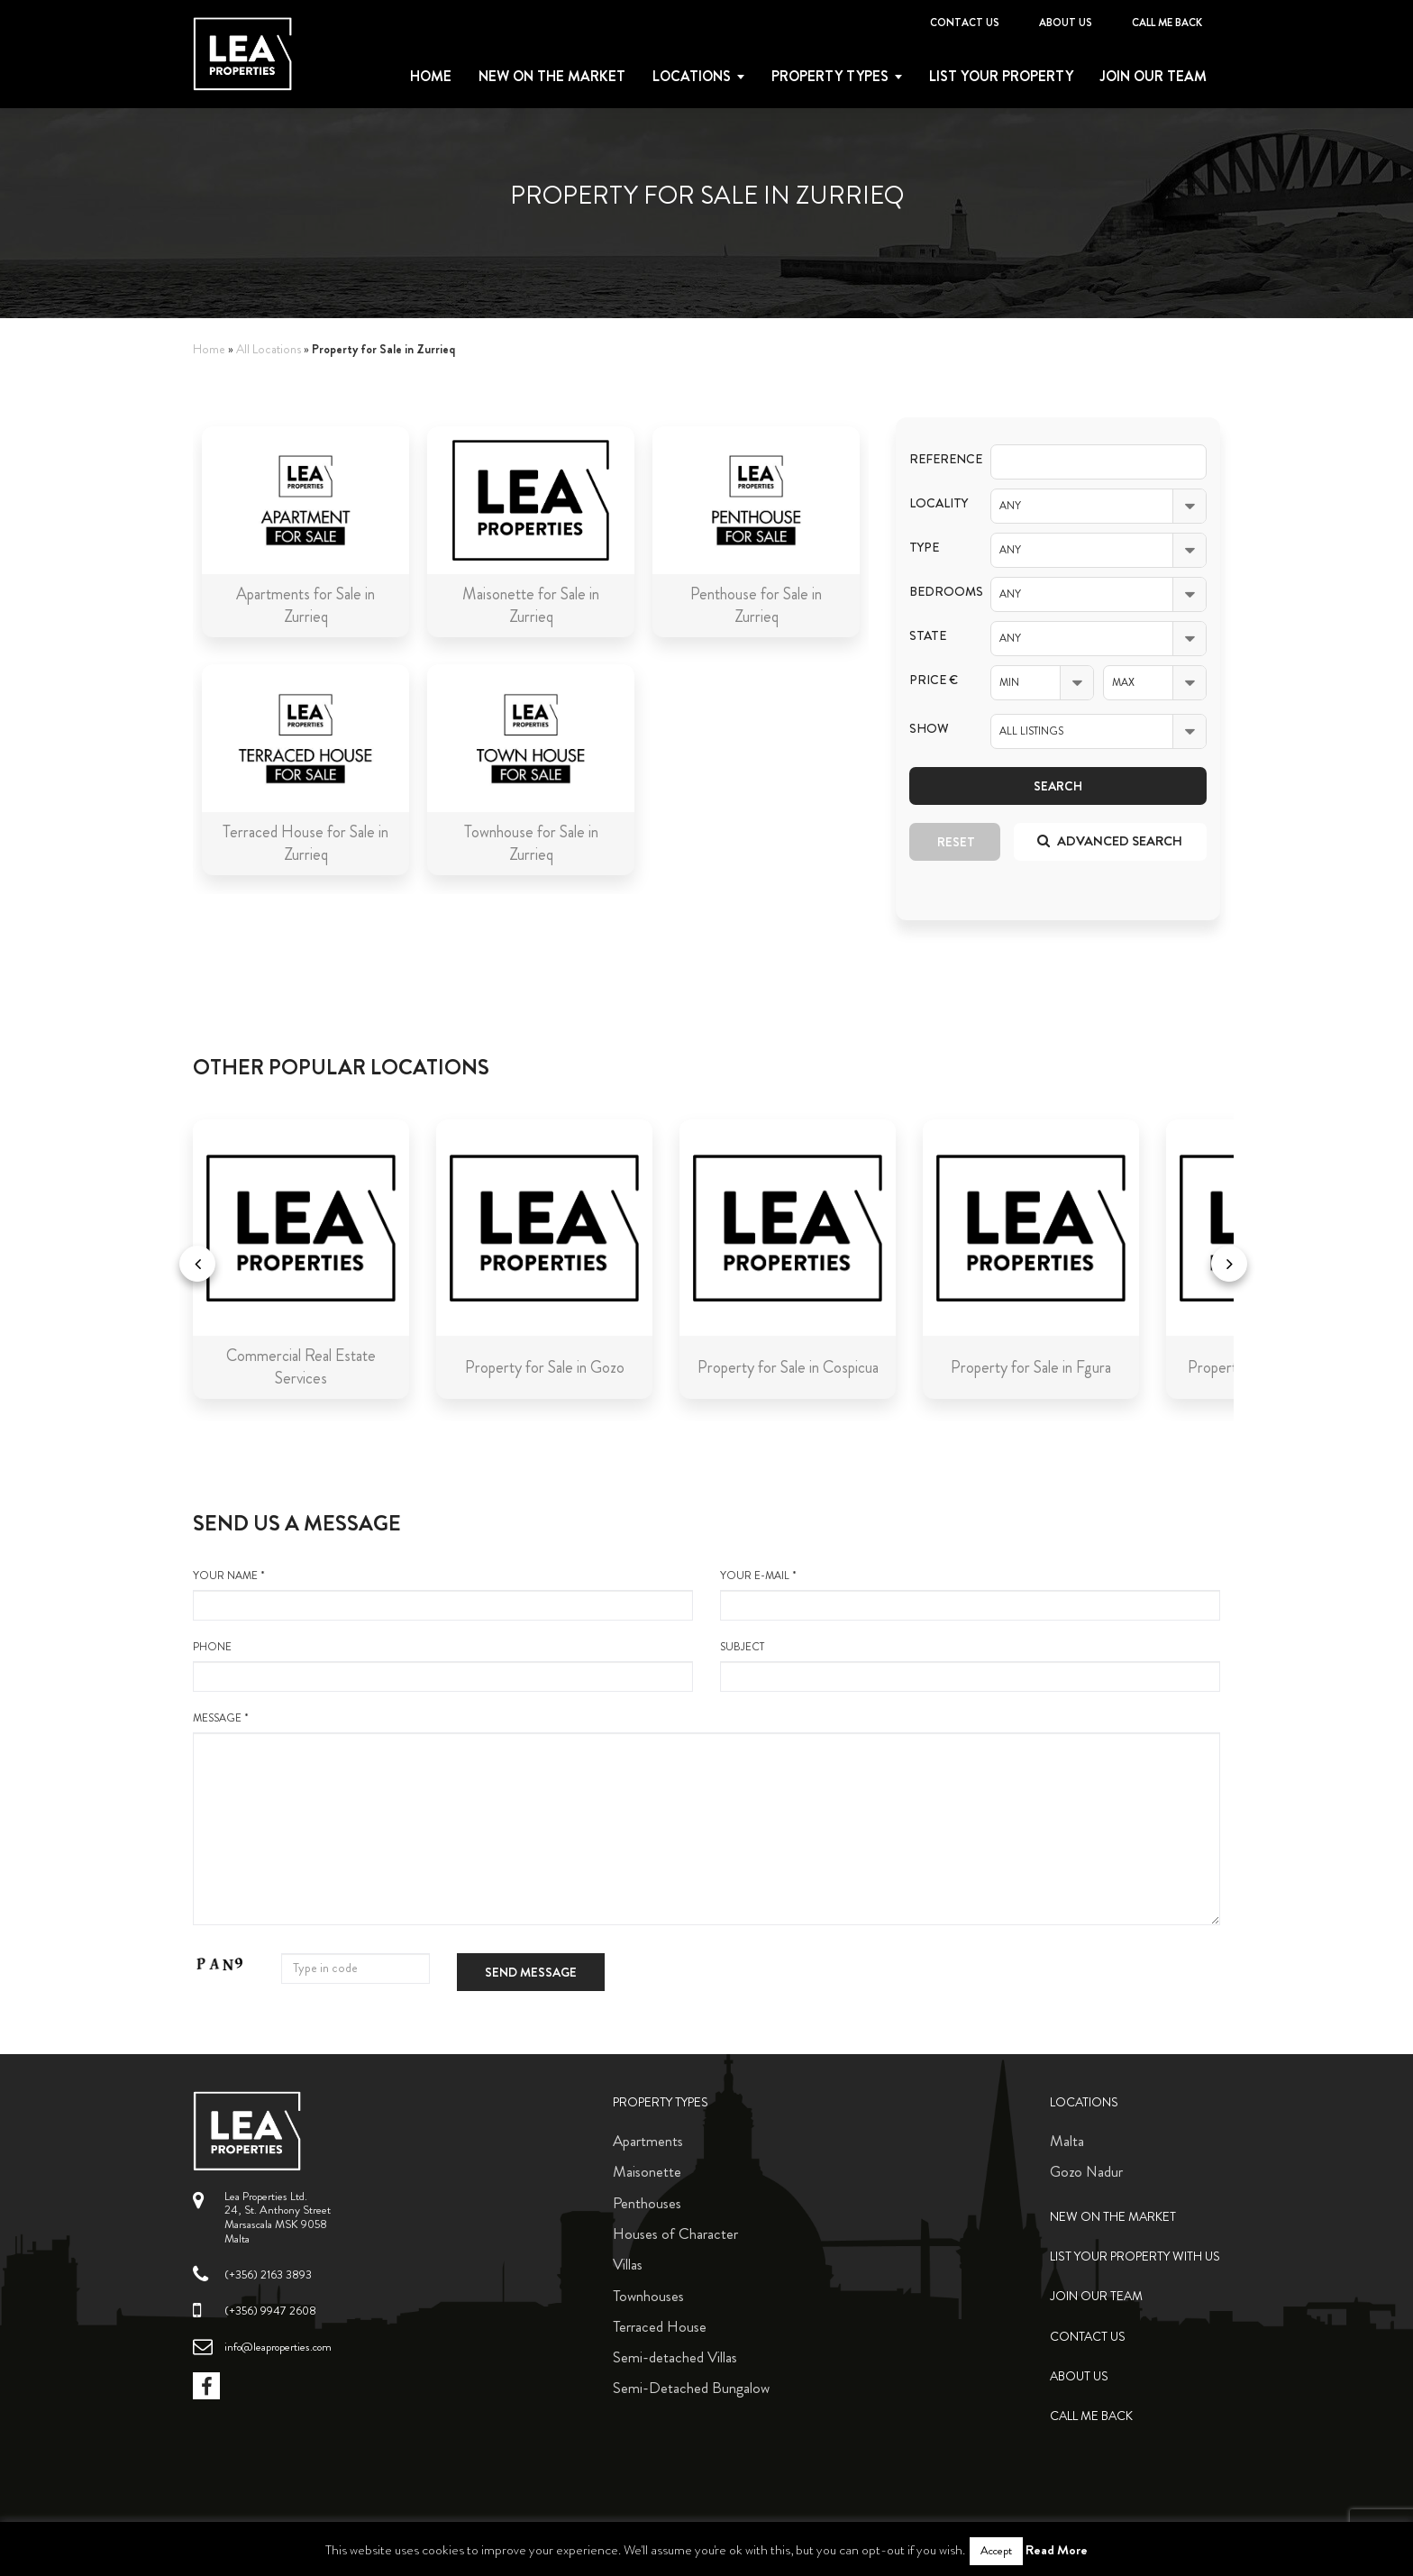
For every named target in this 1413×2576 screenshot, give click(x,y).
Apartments (648, 2140)
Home (430, 77)
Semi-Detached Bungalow (691, 2387)
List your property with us (1135, 2256)
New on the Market (552, 77)
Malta (1067, 2140)
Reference (936, 459)
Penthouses (647, 2203)
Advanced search (1109, 841)
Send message (531, 1972)
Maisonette (647, 2171)
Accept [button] (996, 2551)
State (927, 636)
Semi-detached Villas (675, 2357)
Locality (936, 503)
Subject (970, 1666)
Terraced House (659, 2326)
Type (924, 547)
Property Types (660, 2102)
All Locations (268, 349)
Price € (933, 680)
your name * (443, 1594)
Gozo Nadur (1086, 2171)
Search (1058, 786)
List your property (1001, 77)
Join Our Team (1153, 77)
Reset (956, 842)
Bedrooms (936, 591)
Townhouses (648, 2296)
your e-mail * (970, 1594)
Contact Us (964, 22)
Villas (628, 2264)
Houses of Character (675, 2233)
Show (929, 728)
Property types (830, 77)
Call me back (1167, 22)
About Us (1065, 22)
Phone (443, 1666)
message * (706, 1818)
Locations (691, 77)
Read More (1057, 2550)
